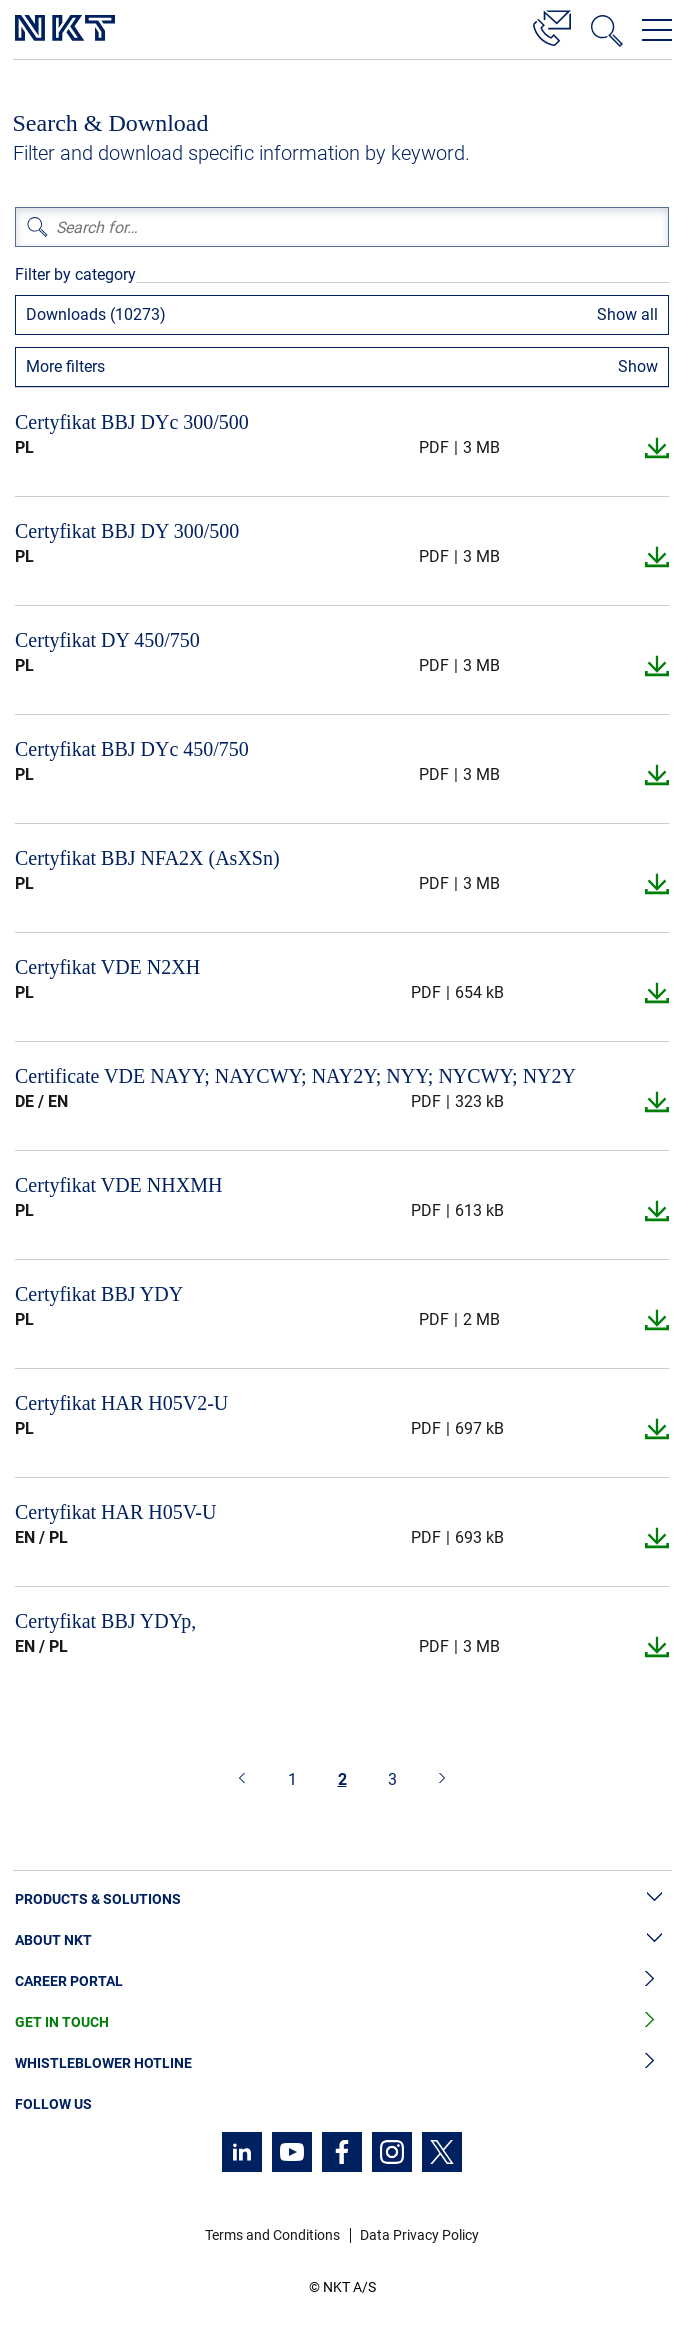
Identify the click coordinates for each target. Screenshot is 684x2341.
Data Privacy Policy (419, 2235)
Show (638, 366)
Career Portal (342, 1981)
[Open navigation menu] (657, 30)
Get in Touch (342, 2022)
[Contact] (552, 25)
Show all (627, 314)
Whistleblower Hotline (342, 2063)
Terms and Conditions (272, 2235)
